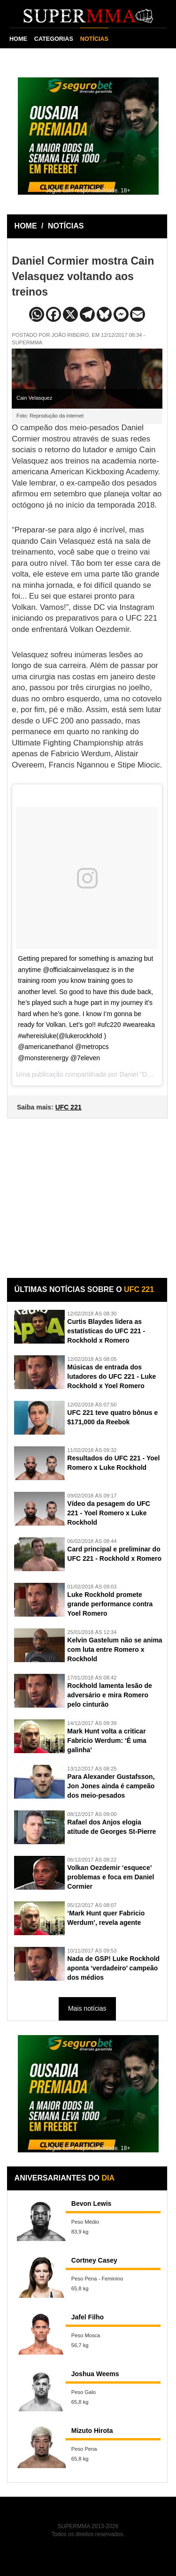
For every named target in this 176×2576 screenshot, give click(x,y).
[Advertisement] (88, 1191)
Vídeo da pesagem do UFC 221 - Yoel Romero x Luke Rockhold (108, 1513)
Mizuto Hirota (92, 2430)
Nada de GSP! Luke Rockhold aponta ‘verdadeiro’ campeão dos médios (113, 1968)
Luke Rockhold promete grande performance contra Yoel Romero (110, 1604)
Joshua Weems (95, 2374)
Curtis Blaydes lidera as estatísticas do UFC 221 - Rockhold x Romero (106, 1331)
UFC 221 (68, 1107)
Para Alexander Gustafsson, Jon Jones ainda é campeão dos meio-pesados (110, 1786)
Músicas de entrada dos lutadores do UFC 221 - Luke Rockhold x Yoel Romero (111, 1376)
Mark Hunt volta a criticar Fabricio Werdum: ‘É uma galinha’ (106, 1740)
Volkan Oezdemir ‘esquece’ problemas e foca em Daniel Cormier (110, 1877)
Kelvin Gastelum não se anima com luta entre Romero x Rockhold (114, 1649)
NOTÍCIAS (94, 39)
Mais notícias (87, 2008)
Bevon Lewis (91, 2203)
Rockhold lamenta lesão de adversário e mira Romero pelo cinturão (109, 1695)
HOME (18, 39)
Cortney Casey (94, 2260)
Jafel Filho (87, 2317)
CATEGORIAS (53, 39)
